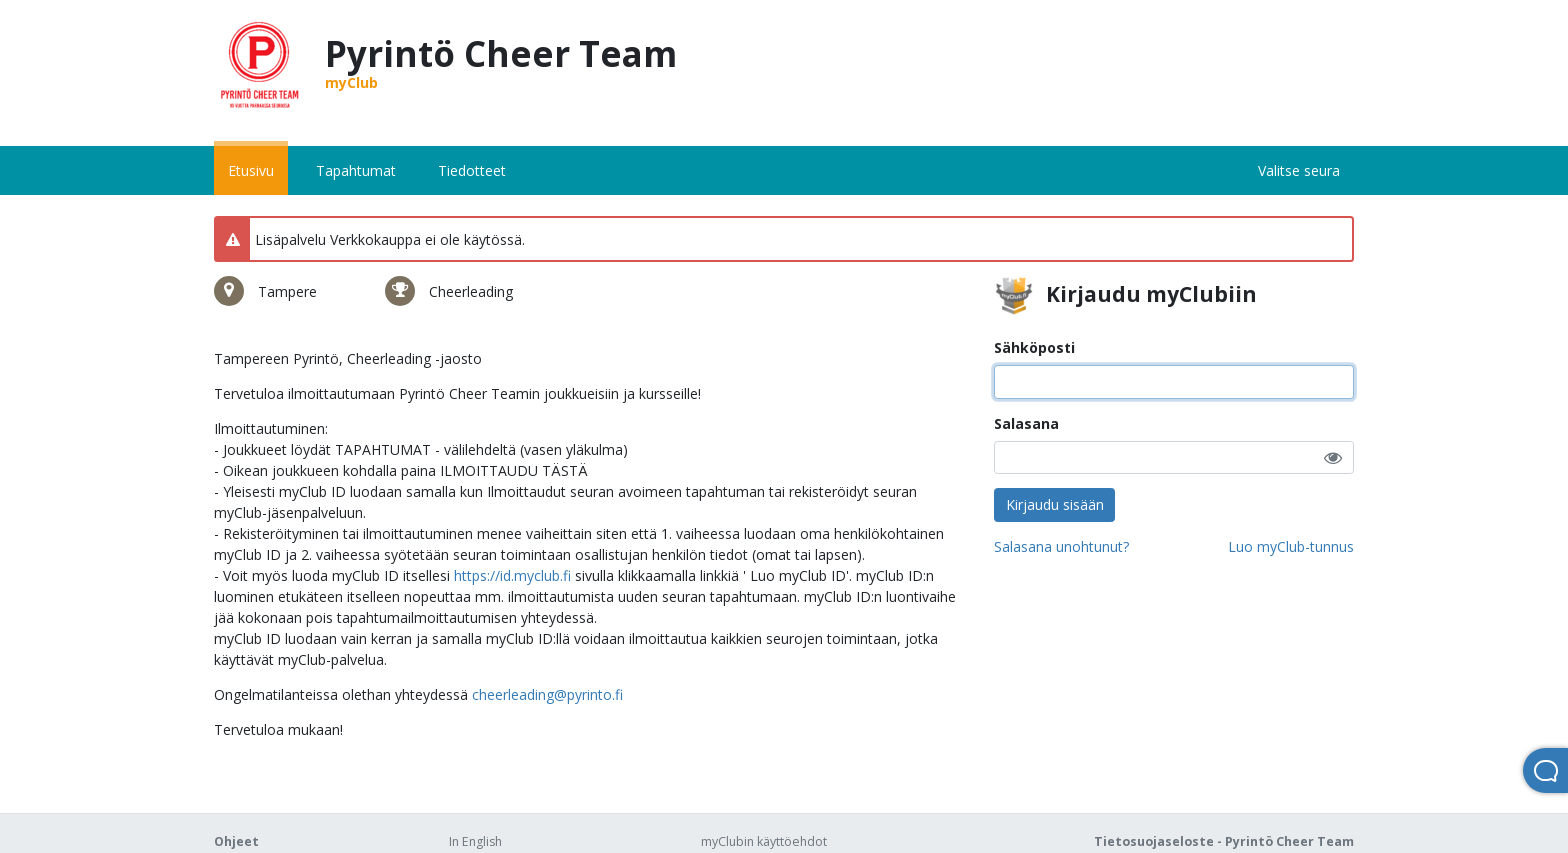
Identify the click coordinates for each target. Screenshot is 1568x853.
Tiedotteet (472, 170)
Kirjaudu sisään (1055, 504)
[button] (1333, 457)
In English (475, 841)
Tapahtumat (356, 170)
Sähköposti (1034, 347)
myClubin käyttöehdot (764, 841)
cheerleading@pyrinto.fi (547, 694)
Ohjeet (236, 841)
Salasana (1026, 423)
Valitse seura (1299, 170)
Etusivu (251, 170)
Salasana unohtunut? (1061, 546)
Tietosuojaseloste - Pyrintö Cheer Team (1224, 841)
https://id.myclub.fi (512, 575)
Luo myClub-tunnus (1291, 546)
